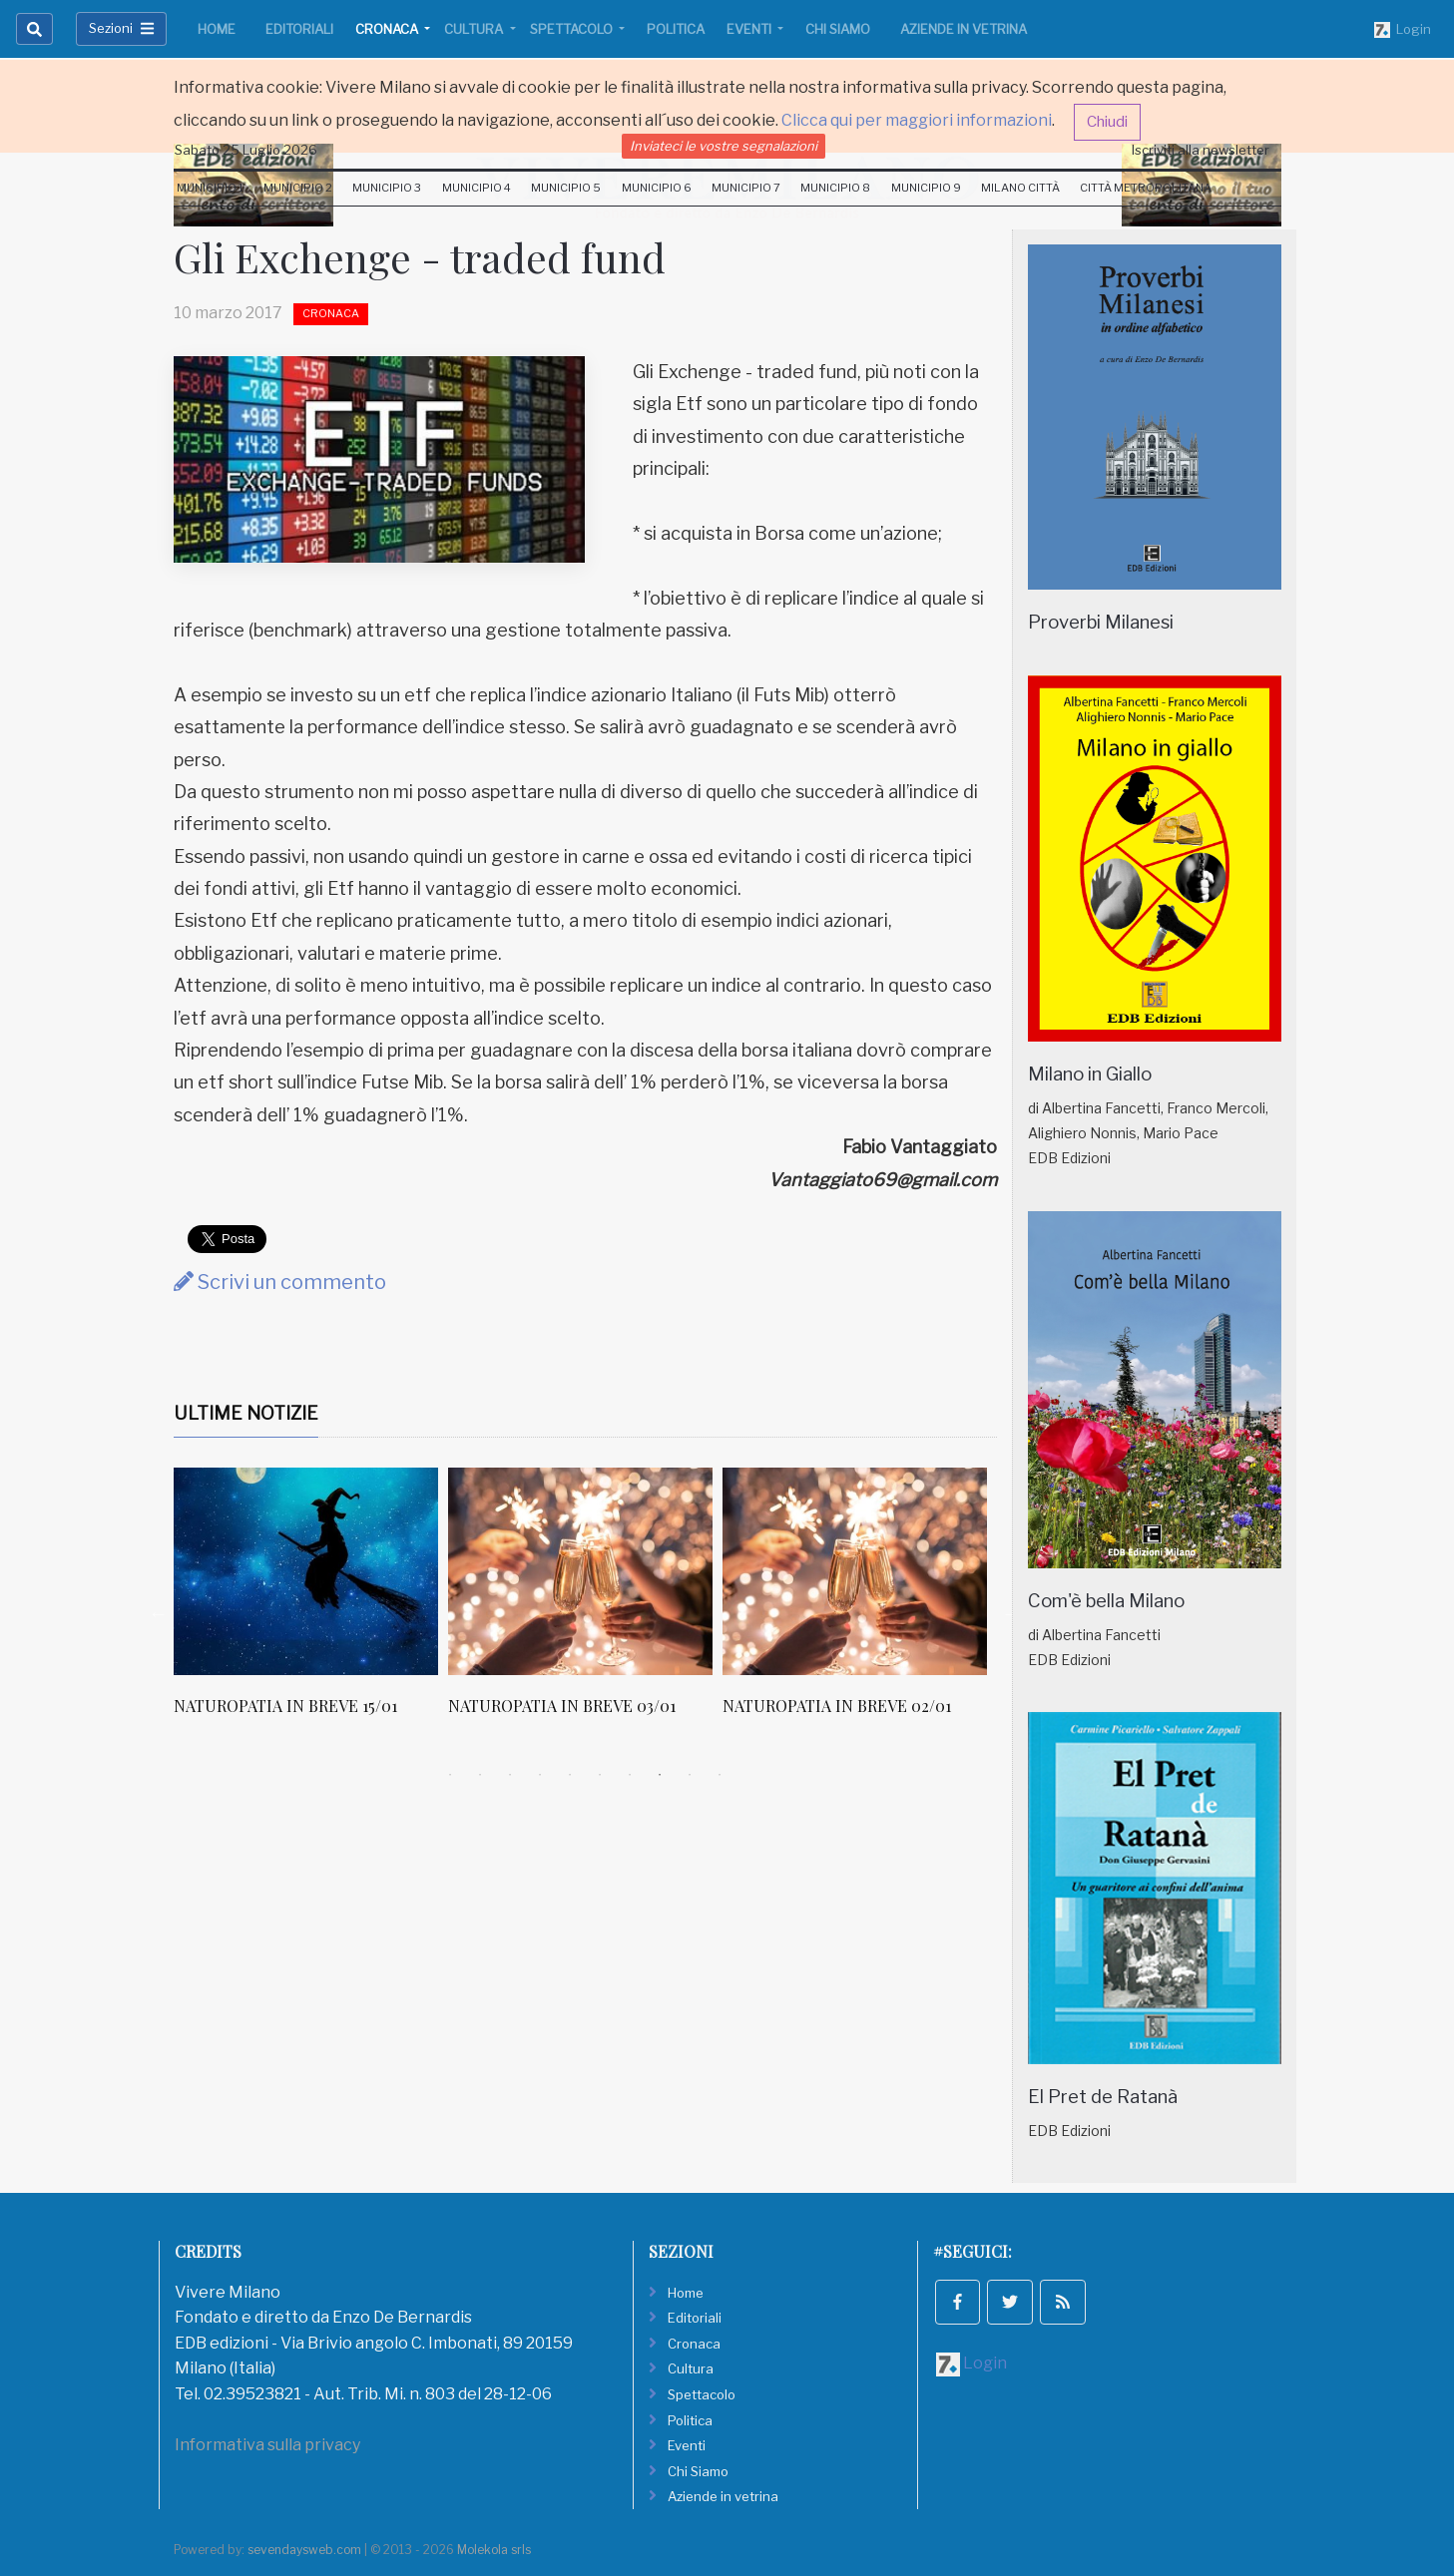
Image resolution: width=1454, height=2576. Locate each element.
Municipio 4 (476, 188)
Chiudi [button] (1107, 122)
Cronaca (388, 29)
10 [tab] (719, 1775)
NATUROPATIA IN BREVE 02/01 (837, 1705)
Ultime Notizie (246, 1413)
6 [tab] (600, 1775)
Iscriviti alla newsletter (1200, 150)
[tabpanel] (311, 1602)
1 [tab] (450, 1775)
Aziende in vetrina (963, 29)
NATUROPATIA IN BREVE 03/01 (562, 1705)
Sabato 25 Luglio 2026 (246, 150)
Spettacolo (573, 29)
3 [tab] (510, 1775)
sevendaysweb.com (304, 2549)
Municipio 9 (926, 188)
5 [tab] (570, 1775)
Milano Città (1020, 188)
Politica (676, 29)
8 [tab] (660, 1775)
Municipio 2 (297, 188)
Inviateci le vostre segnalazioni (723, 146)
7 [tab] (630, 1775)
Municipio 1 (210, 188)
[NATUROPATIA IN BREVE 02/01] (855, 1571)
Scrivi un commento (280, 1282)
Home (217, 29)
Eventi (750, 29)
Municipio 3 (386, 188)
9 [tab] (690, 1775)
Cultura (475, 29)
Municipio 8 (835, 188)
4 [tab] (540, 1775)
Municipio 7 (746, 188)
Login (1402, 30)
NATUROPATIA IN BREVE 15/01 (285, 1705)
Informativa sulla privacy (267, 2444)
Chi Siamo (837, 29)
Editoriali (299, 29)
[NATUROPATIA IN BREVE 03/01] (580, 1571)
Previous (159, 1613)
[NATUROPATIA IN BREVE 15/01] (306, 1571)
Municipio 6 (657, 188)
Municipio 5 (566, 188)
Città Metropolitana (1146, 188)
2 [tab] (480, 1775)
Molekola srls (494, 2549)
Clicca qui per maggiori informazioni (916, 120)
